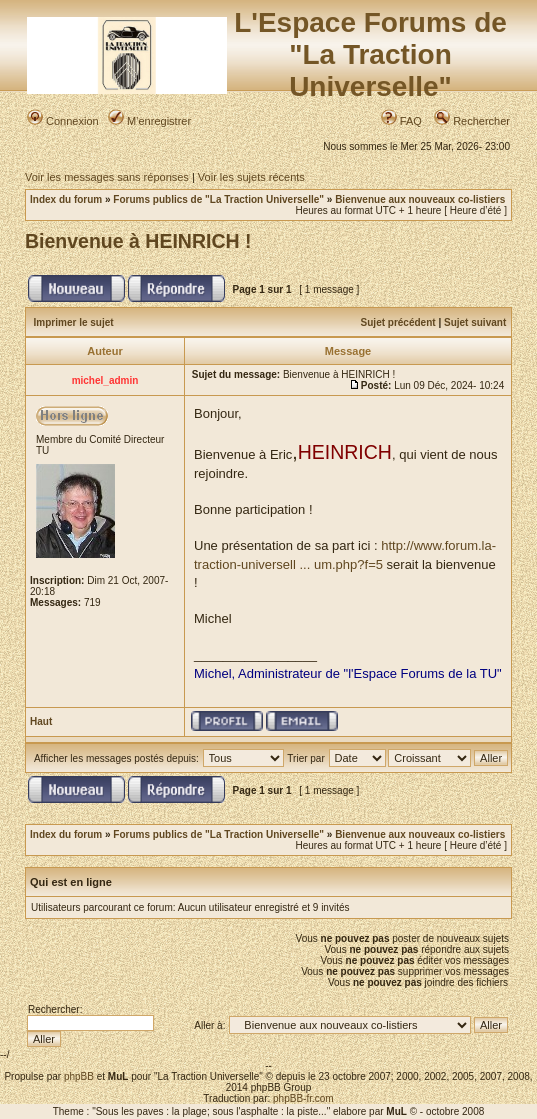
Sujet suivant (475, 322)
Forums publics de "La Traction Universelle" (218, 199)
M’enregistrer (149, 121)
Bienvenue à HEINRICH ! (138, 241)
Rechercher (472, 121)
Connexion (63, 121)
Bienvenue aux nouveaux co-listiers (420, 199)
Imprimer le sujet (74, 322)
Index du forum (66, 199)
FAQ (401, 121)
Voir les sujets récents (251, 177)
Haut (41, 721)
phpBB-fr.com (303, 1098)
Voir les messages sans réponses (107, 177)
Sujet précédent (398, 322)
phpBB (79, 1076)
